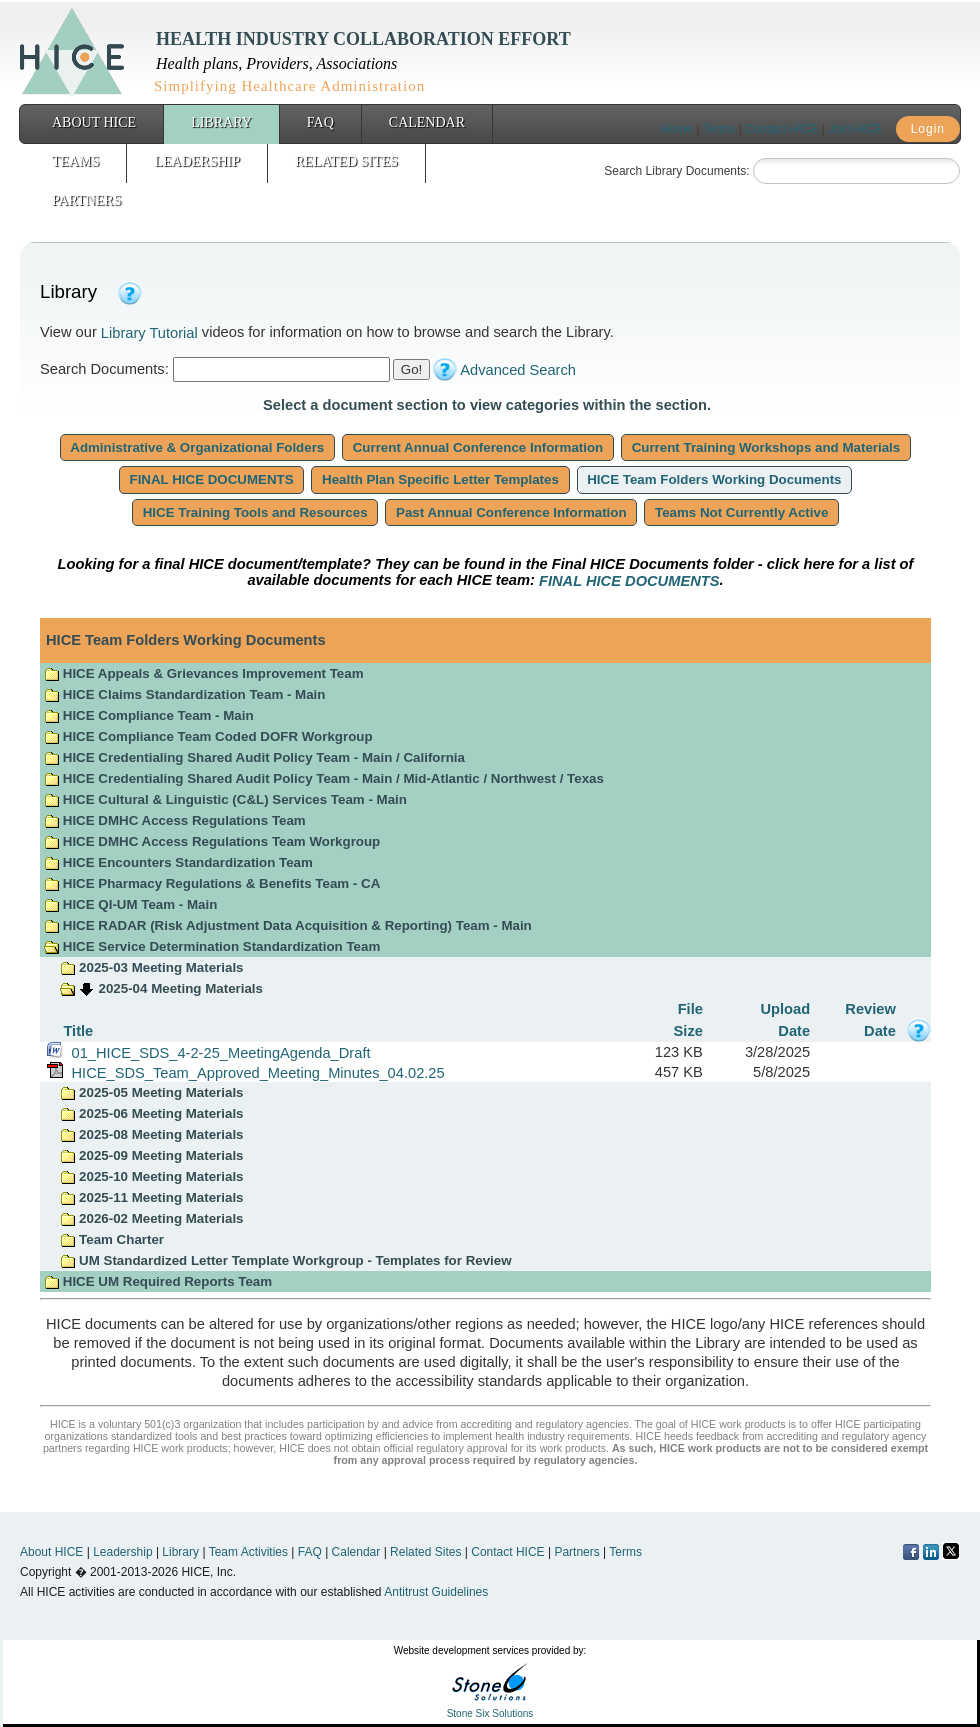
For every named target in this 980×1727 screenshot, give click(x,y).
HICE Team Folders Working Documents (715, 479)
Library (221, 122)
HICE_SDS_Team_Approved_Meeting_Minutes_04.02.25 (253, 1072)
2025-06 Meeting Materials (151, 1113)
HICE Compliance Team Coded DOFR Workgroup (208, 736)
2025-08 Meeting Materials (151, 1134)
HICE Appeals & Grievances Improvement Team (203, 673)
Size (688, 1030)
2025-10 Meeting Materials (151, 1176)
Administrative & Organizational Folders (197, 447)
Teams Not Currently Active (741, 512)
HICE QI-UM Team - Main (130, 904)
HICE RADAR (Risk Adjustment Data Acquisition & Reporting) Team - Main (288, 925)
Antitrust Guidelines (436, 1592)
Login (928, 129)
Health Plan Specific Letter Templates (440, 479)
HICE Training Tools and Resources (255, 512)
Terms (719, 129)
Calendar (427, 122)
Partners (86, 200)
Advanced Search (518, 370)
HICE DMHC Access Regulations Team (175, 820)
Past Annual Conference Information (511, 512)
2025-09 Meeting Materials (151, 1155)
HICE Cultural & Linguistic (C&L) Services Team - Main (225, 799)
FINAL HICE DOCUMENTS (212, 479)
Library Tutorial (149, 333)
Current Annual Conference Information (478, 447)
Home (677, 129)
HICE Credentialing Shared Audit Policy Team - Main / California (254, 757)
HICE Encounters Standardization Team (178, 862)
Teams (75, 161)
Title (78, 1030)
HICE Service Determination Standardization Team (212, 946)
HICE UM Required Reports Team (158, 1281)
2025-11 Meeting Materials (151, 1197)
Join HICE (855, 129)
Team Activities (248, 1552)
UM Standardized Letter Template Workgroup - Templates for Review (285, 1260)
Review (870, 1009)
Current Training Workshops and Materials (766, 447)
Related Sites (346, 161)
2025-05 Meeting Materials (151, 1092)
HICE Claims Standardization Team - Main (184, 694)
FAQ (320, 122)
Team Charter (112, 1239)
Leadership (197, 161)
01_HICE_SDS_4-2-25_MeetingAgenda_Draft (216, 1052)
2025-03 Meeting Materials (151, 967)
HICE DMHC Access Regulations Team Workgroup (212, 841)
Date (794, 1030)
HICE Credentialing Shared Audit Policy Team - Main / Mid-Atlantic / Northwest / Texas (324, 778)
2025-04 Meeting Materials (181, 988)
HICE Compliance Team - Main (149, 715)
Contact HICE (781, 129)
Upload (785, 1009)
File (690, 1009)
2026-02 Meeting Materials (151, 1218)
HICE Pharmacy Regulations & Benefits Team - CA (212, 883)
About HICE (94, 122)
